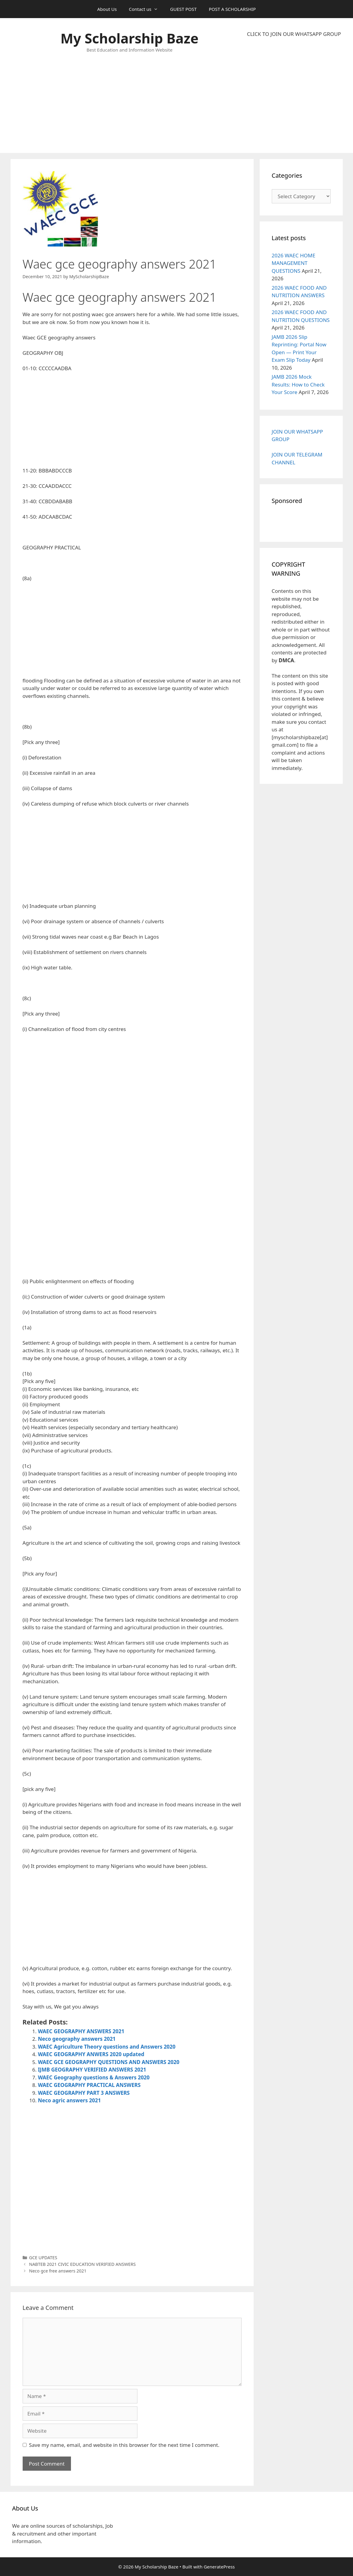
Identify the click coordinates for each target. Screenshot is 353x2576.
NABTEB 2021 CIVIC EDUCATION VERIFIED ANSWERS (82, 2264)
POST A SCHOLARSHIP (232, 9)
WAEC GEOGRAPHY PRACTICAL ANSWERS (89, 2084)
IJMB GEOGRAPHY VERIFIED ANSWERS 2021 (92, 2069)
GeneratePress (219, 2567)
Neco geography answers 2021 (77, 2038)
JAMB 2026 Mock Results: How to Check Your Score (298, 384)
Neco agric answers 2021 (69, 2100)
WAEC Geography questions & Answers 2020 (94, 2077)
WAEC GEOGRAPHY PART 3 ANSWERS (84, 2092)
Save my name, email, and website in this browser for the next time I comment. (124, 2444)
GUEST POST (183, 9)
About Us (107, 9)
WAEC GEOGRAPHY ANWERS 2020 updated (91, 2054)
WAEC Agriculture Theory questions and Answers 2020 (107, 2046)
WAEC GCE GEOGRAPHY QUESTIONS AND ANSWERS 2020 (109, 2062)
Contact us (146, 9)
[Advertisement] (294, 95)
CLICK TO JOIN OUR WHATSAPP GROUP (294, 33)
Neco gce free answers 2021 (57, 2271)
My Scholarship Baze (129, 38)
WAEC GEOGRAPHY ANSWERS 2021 (81, 2031)
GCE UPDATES (43, 2257)
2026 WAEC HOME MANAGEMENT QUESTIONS (294, 263)
